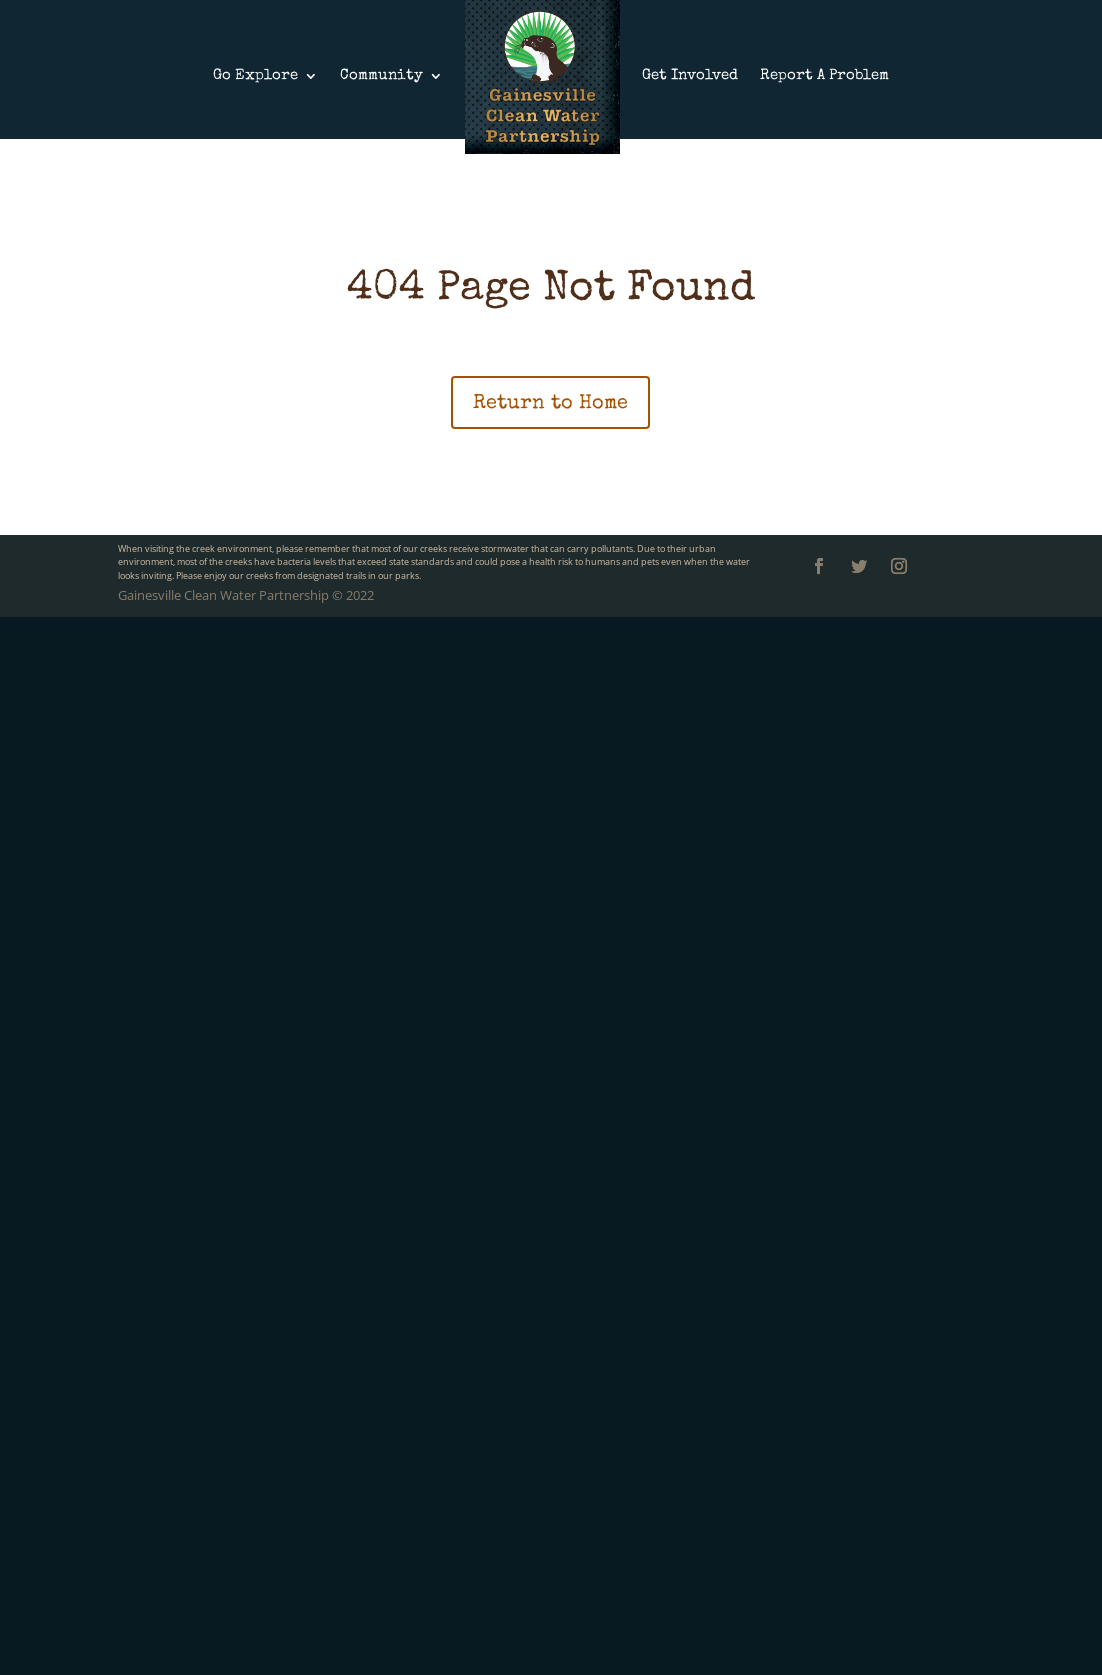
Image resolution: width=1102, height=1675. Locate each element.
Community (381, 76)
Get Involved (690, 76)
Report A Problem (824, 76)
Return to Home (550, 404)
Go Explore (255, 76)
